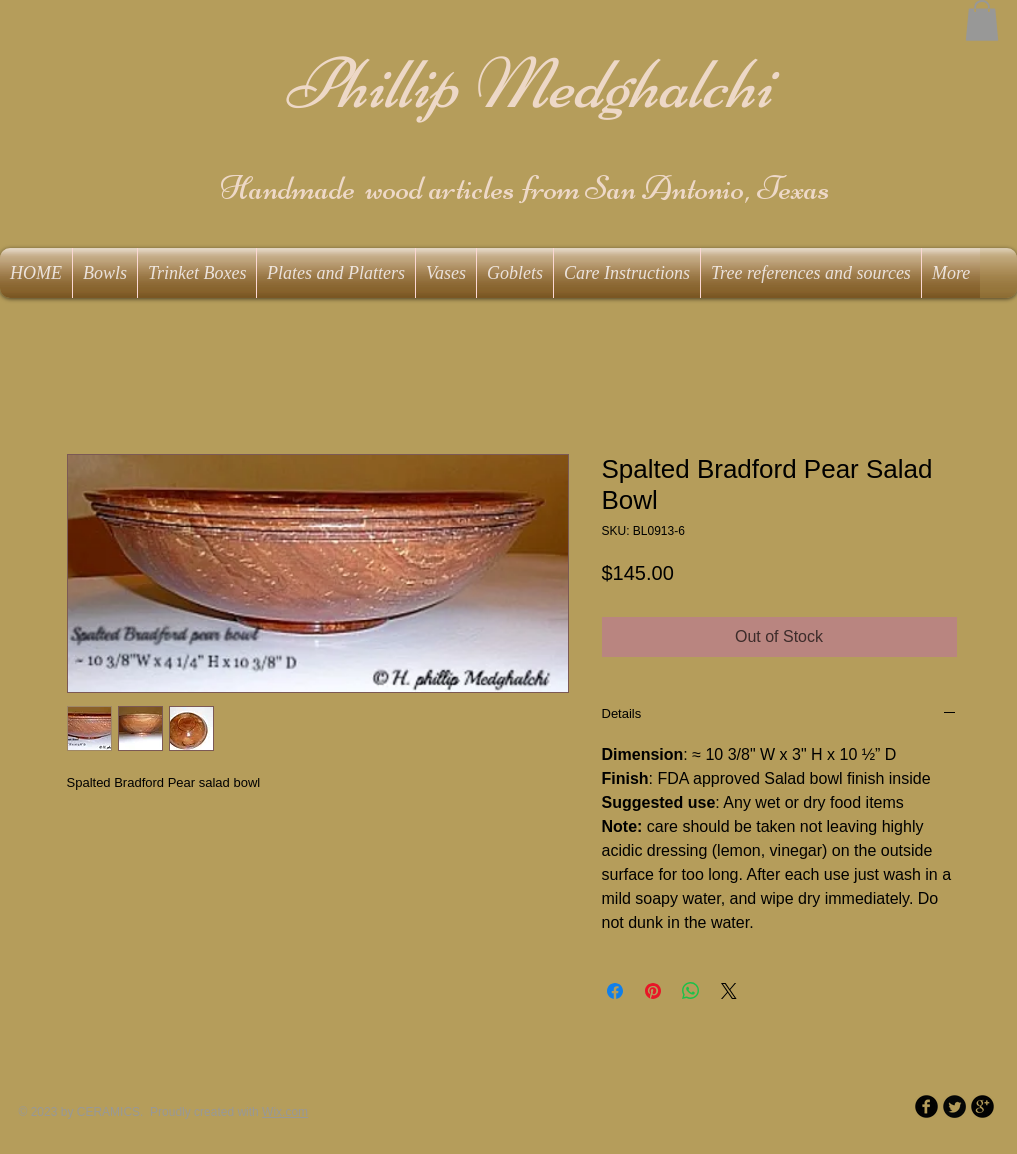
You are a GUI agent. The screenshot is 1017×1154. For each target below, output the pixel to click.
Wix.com (285, 1112)
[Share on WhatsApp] (691, 991)
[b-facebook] (926, 1106)
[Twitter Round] (954, 1106)
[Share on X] (729, 991)
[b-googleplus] (982, 1106)
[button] (982, 20)
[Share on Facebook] (615, 991)
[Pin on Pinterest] (653, 991)
